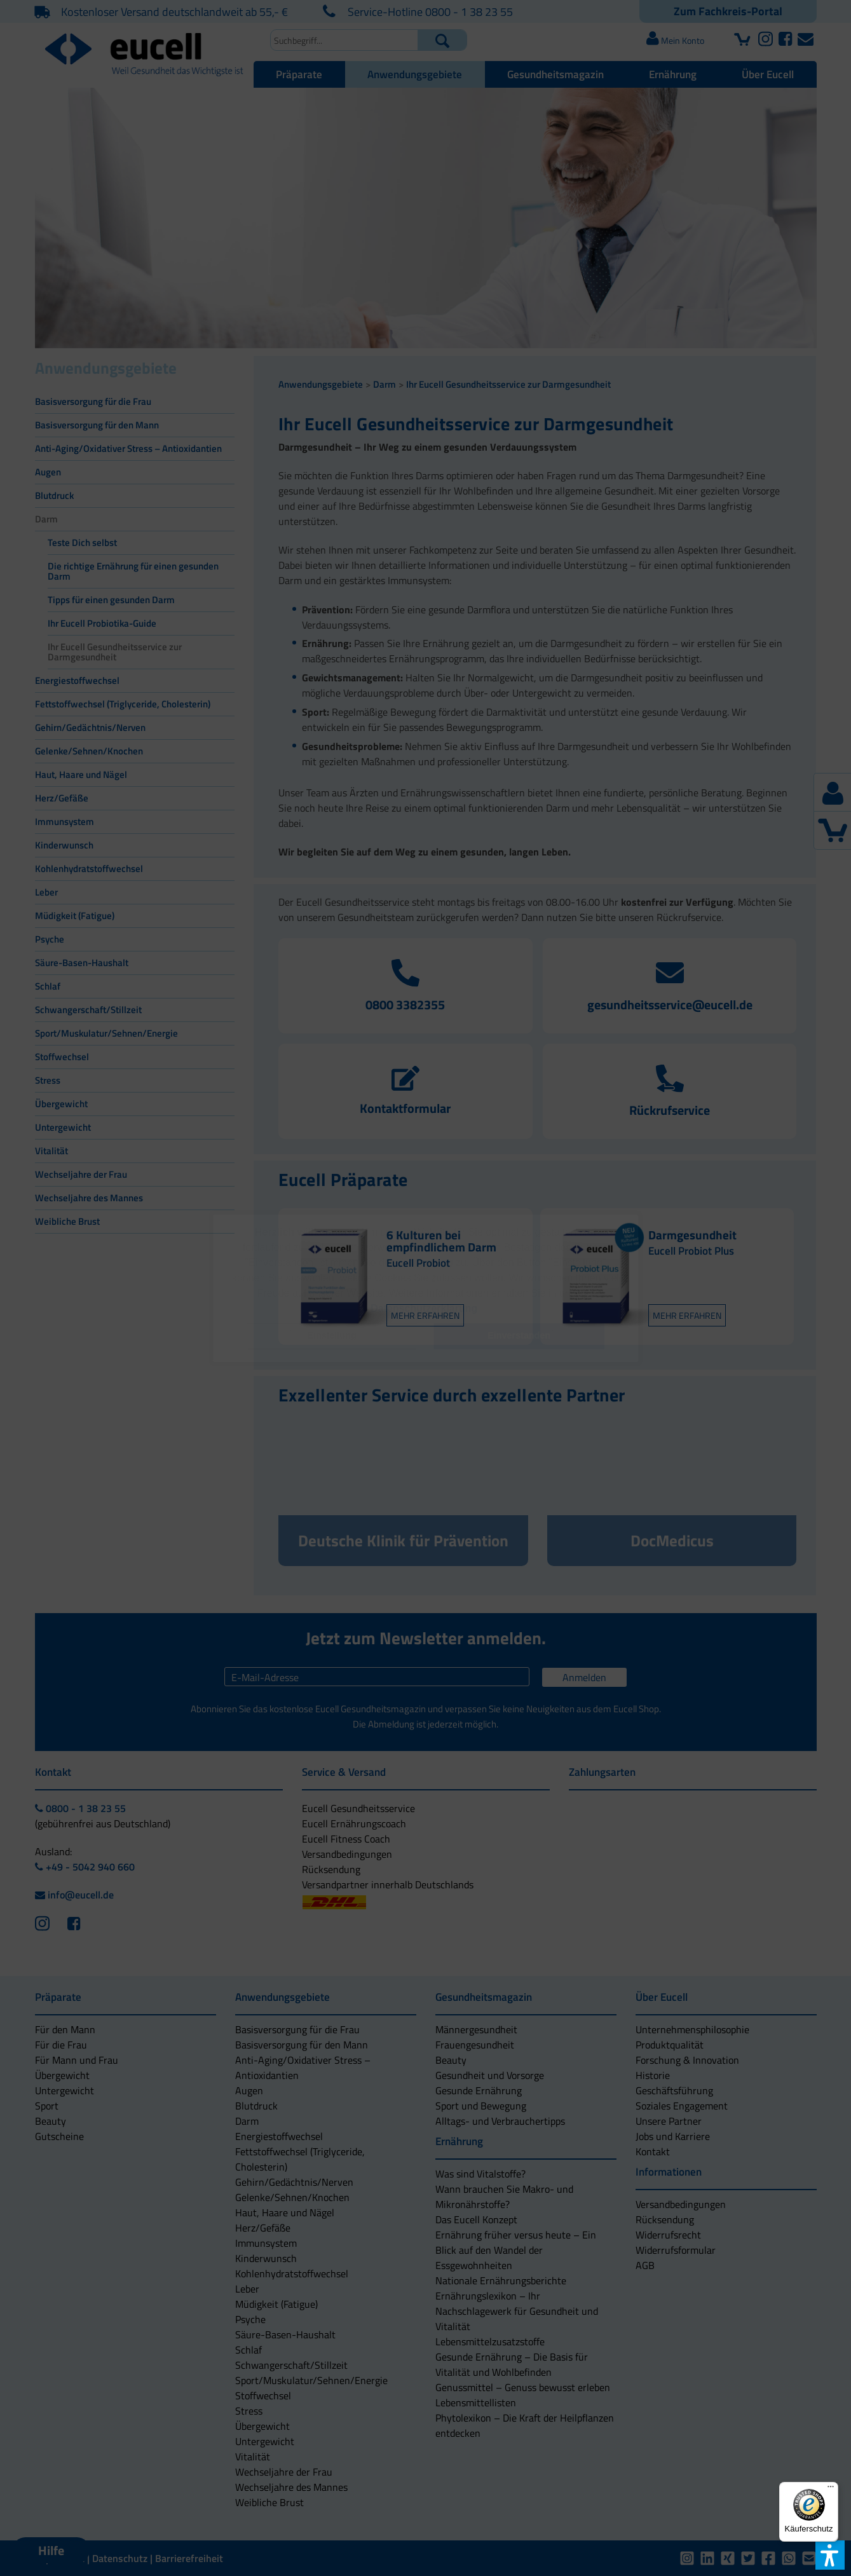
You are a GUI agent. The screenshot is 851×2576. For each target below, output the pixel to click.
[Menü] (830, 2489)
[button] (332, 1336)
